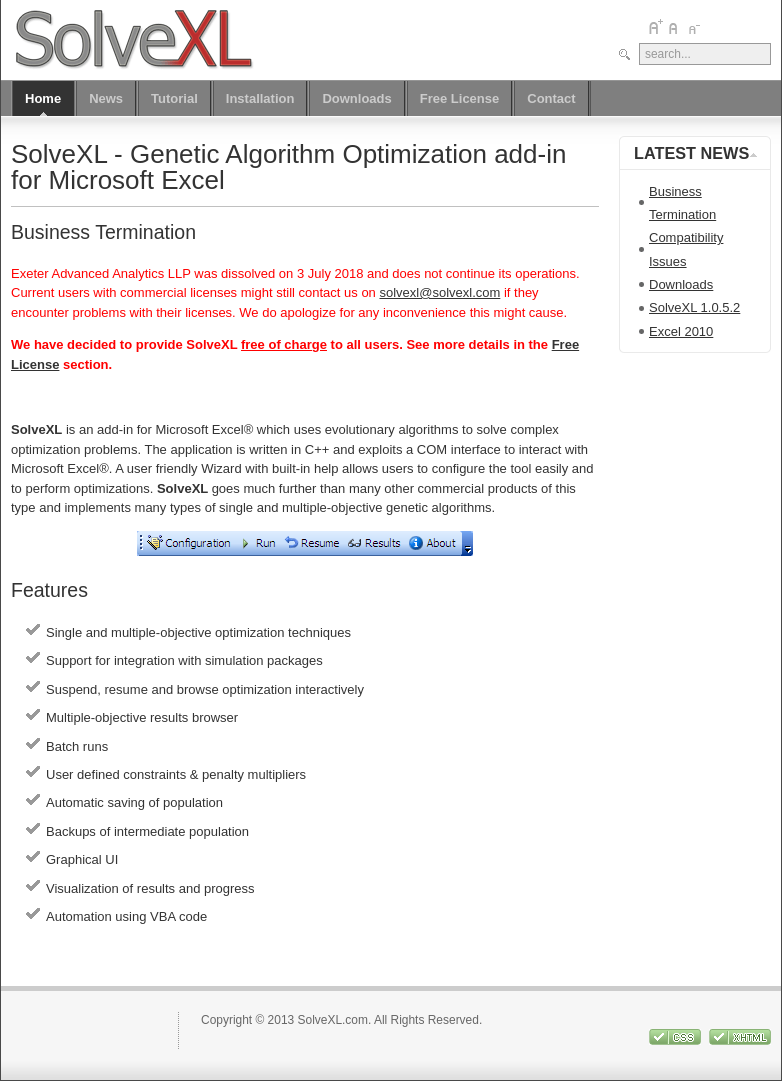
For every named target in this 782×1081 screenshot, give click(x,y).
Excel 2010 (681, 331)
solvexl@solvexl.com (439, 292)
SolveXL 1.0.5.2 (694, 307)
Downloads (681, 284)
